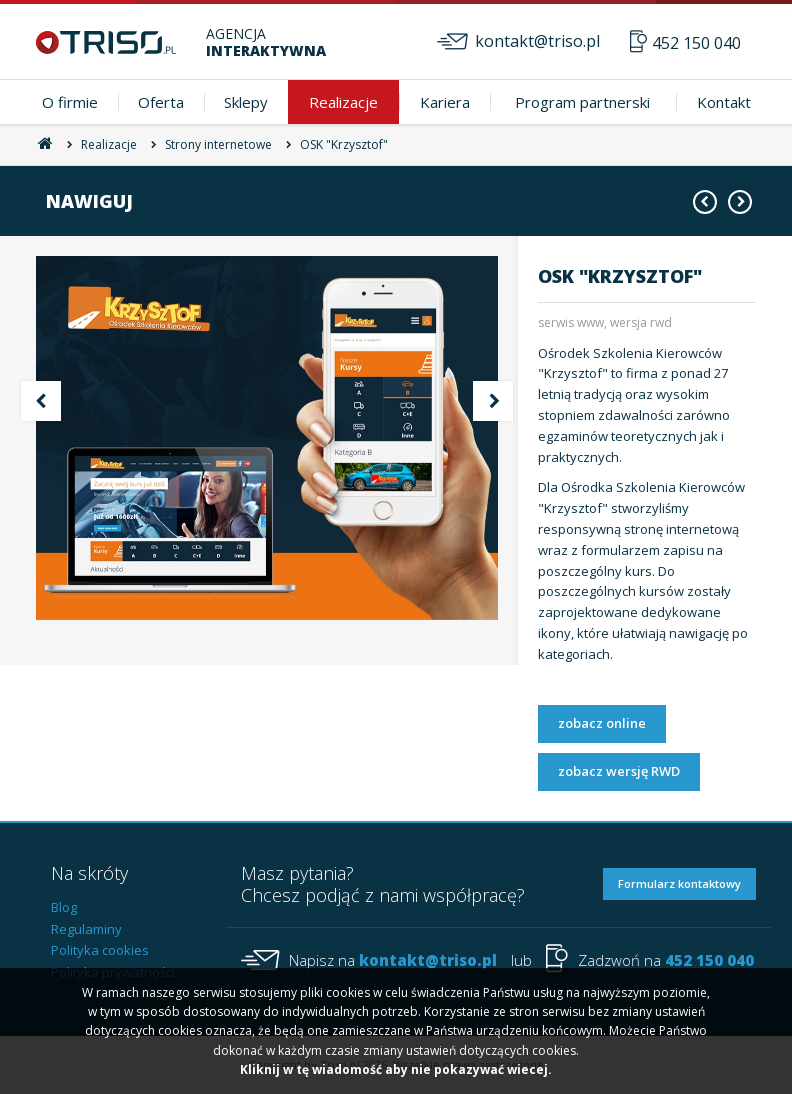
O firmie (70, 102)
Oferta (161, 102)
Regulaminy (86, 929)
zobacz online (602, 723)
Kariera (445, 102)
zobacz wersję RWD (619, 771)
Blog (64, 907)
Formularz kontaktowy (679, 883)
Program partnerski (582, 102)
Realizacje (343, 102)
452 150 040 (696, 43)
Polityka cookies (100, 950)
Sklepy (246, 102)
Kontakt (724, 102)
